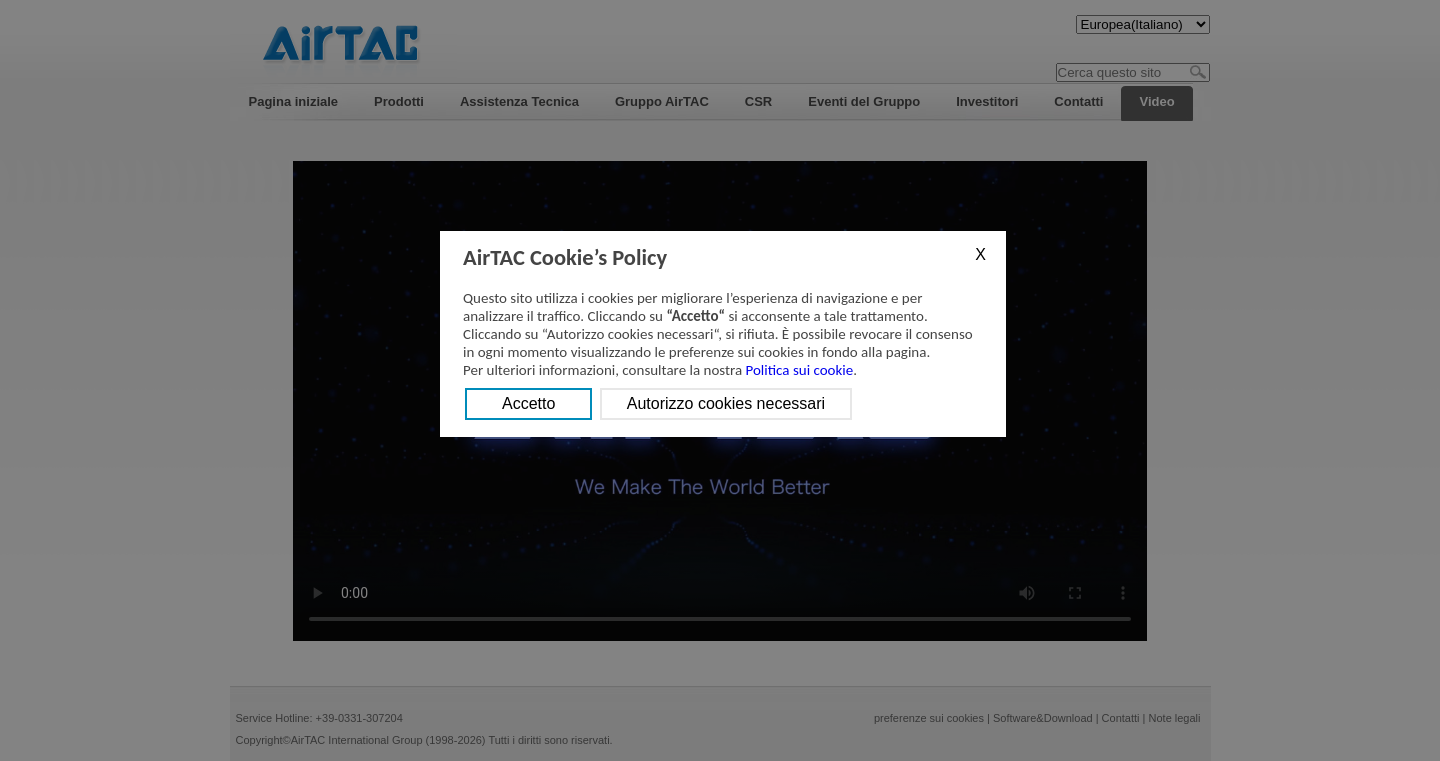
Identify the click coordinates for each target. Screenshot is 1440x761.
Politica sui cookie (800, 370)
